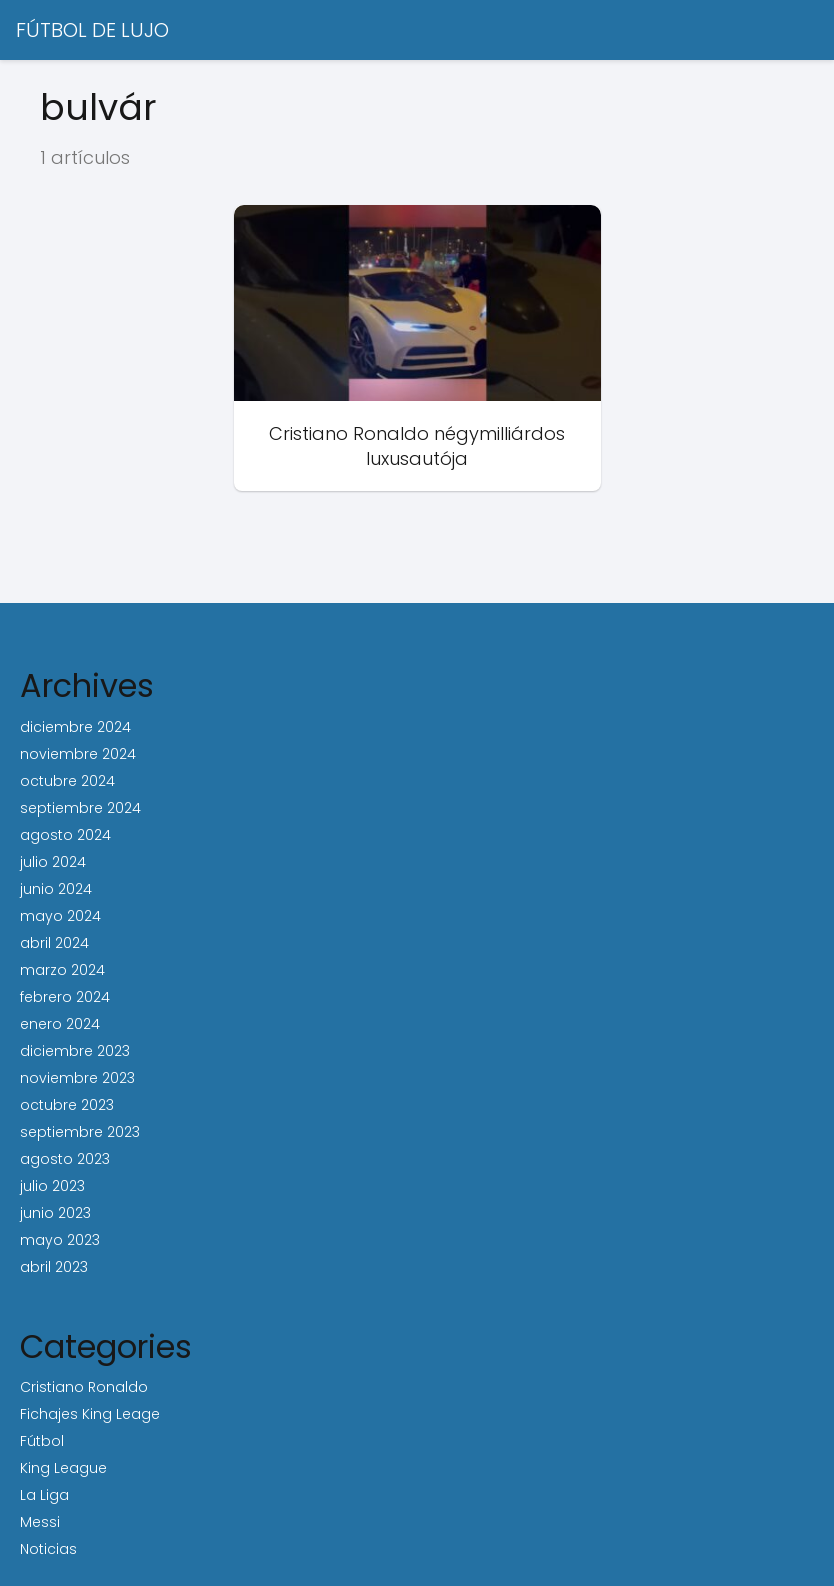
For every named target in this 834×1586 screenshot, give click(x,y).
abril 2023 (54, 1267)
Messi (40, 1522)
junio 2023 (55, 1213)
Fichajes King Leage (90, 1414)
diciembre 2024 (75, 727)
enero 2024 (60, 1024)
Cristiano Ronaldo (84, 1387)
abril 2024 (54, 943)
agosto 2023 (65, 1159)
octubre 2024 (67, 781)
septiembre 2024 (80, 808)
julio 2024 (53, 862)
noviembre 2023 (77, 1078)
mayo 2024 (60, 916)
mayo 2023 (60, 1240)
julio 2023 (52, 1186)
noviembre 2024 (78, 754)
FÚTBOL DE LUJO (92, 30)
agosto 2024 (65, 835)
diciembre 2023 (75, 1051)
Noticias (48, 1549)
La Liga (44, 1495)
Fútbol (42, 1441)
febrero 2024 (65, 997)
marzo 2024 (62, 970)
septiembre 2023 (80, 1132)
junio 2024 (56, 889)
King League (63, 1468)
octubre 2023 (67, 1105)
